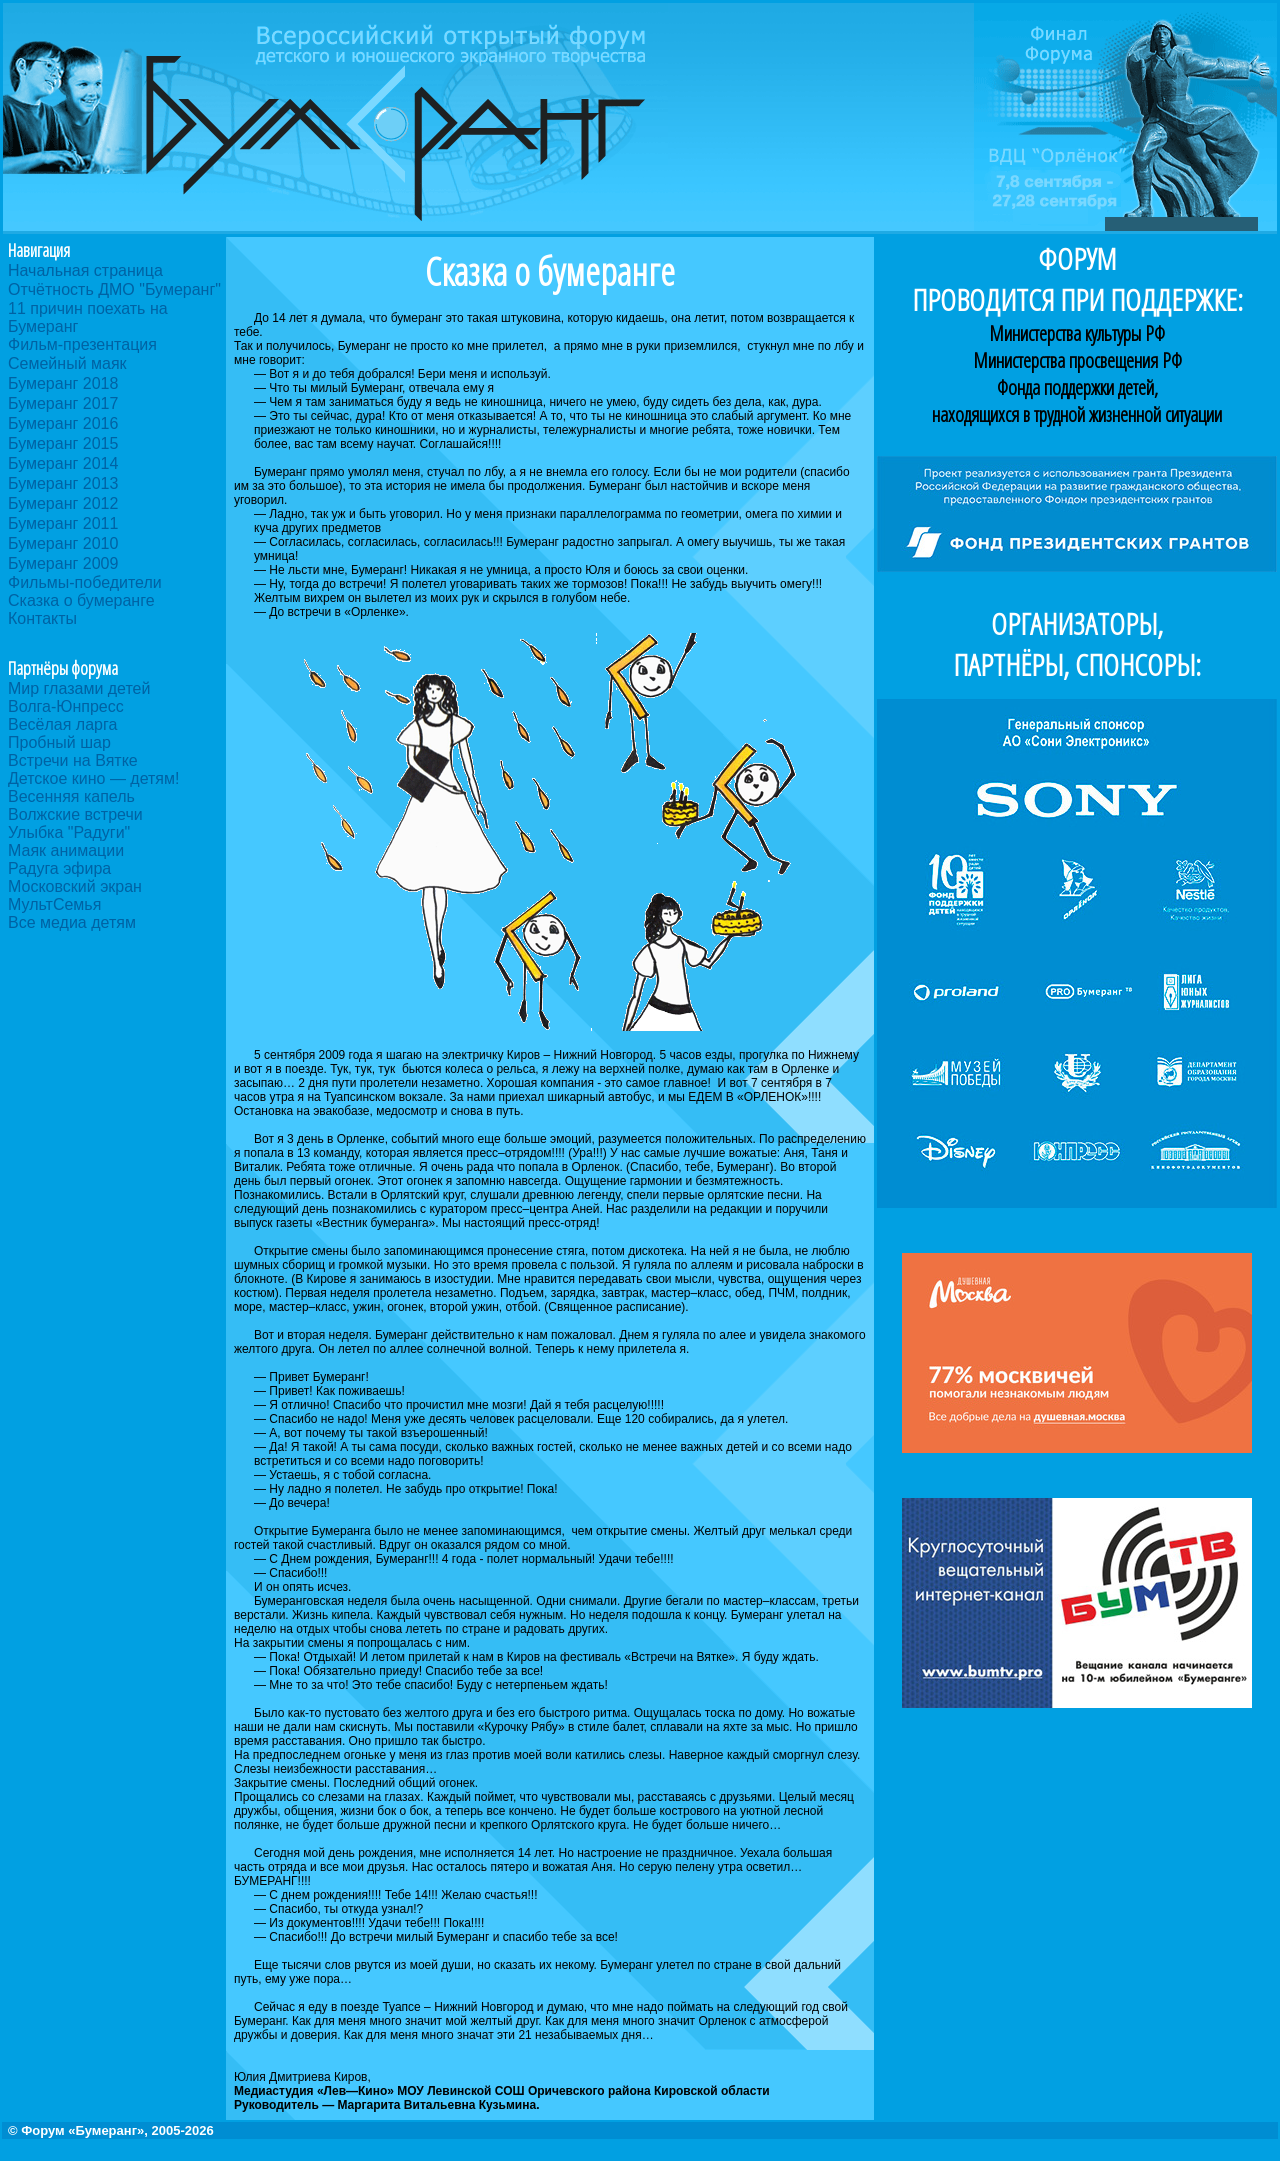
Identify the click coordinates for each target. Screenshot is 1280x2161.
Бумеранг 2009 (63, 563)
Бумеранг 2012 (63, 503)
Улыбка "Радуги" (69, 832)
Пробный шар (59, 742)
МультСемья (54, 904)
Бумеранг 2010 (63, 543)
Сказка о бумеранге (81, 600)
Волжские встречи (75, 814)
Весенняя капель (71, 796)
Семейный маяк (67, 363)
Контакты (42, 618)
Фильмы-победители (85, 582)
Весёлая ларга (62, 724)
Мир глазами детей (79, 688)
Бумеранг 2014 (63, 463)
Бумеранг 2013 (63, 483)
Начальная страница (85, 270)
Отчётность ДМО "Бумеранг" (114, 289)
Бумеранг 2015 (63, 443)
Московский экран (75, 886)
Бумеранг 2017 (63, 403)
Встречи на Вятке (73, 760)
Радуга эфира (59, 868)
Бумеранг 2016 (63, 423)
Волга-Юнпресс (66, 706)
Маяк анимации (66, 850)
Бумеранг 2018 (63, 383)
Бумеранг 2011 (63, 523)
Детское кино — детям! (93, 778)
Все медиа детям (72, 922)
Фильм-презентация (82, 344)
